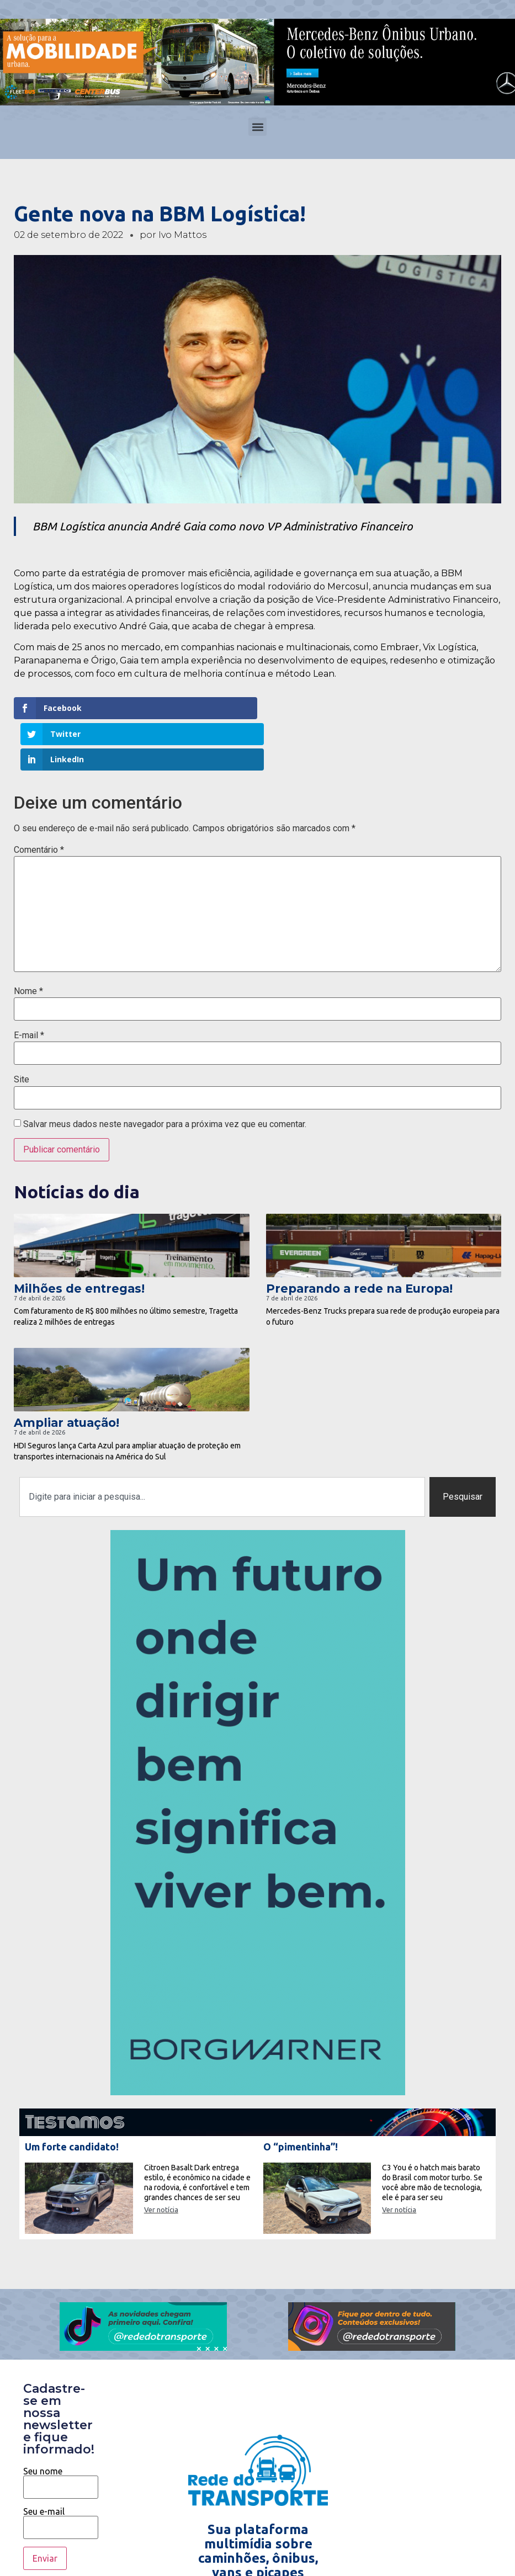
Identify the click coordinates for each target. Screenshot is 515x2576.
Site (21, 1028)
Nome (28, 940)
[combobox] (222, 1446)
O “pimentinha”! (300, 2095)
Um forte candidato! (72, 2095)
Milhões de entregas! (79, 1238)
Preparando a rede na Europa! (359, 1238)
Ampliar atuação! (66, 1372)
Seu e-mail (60, 2468)
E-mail (29, 984)
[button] (257, 127)
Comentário (39, 799)
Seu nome (60, 2428)
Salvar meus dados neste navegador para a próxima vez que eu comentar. (164, 1073)
